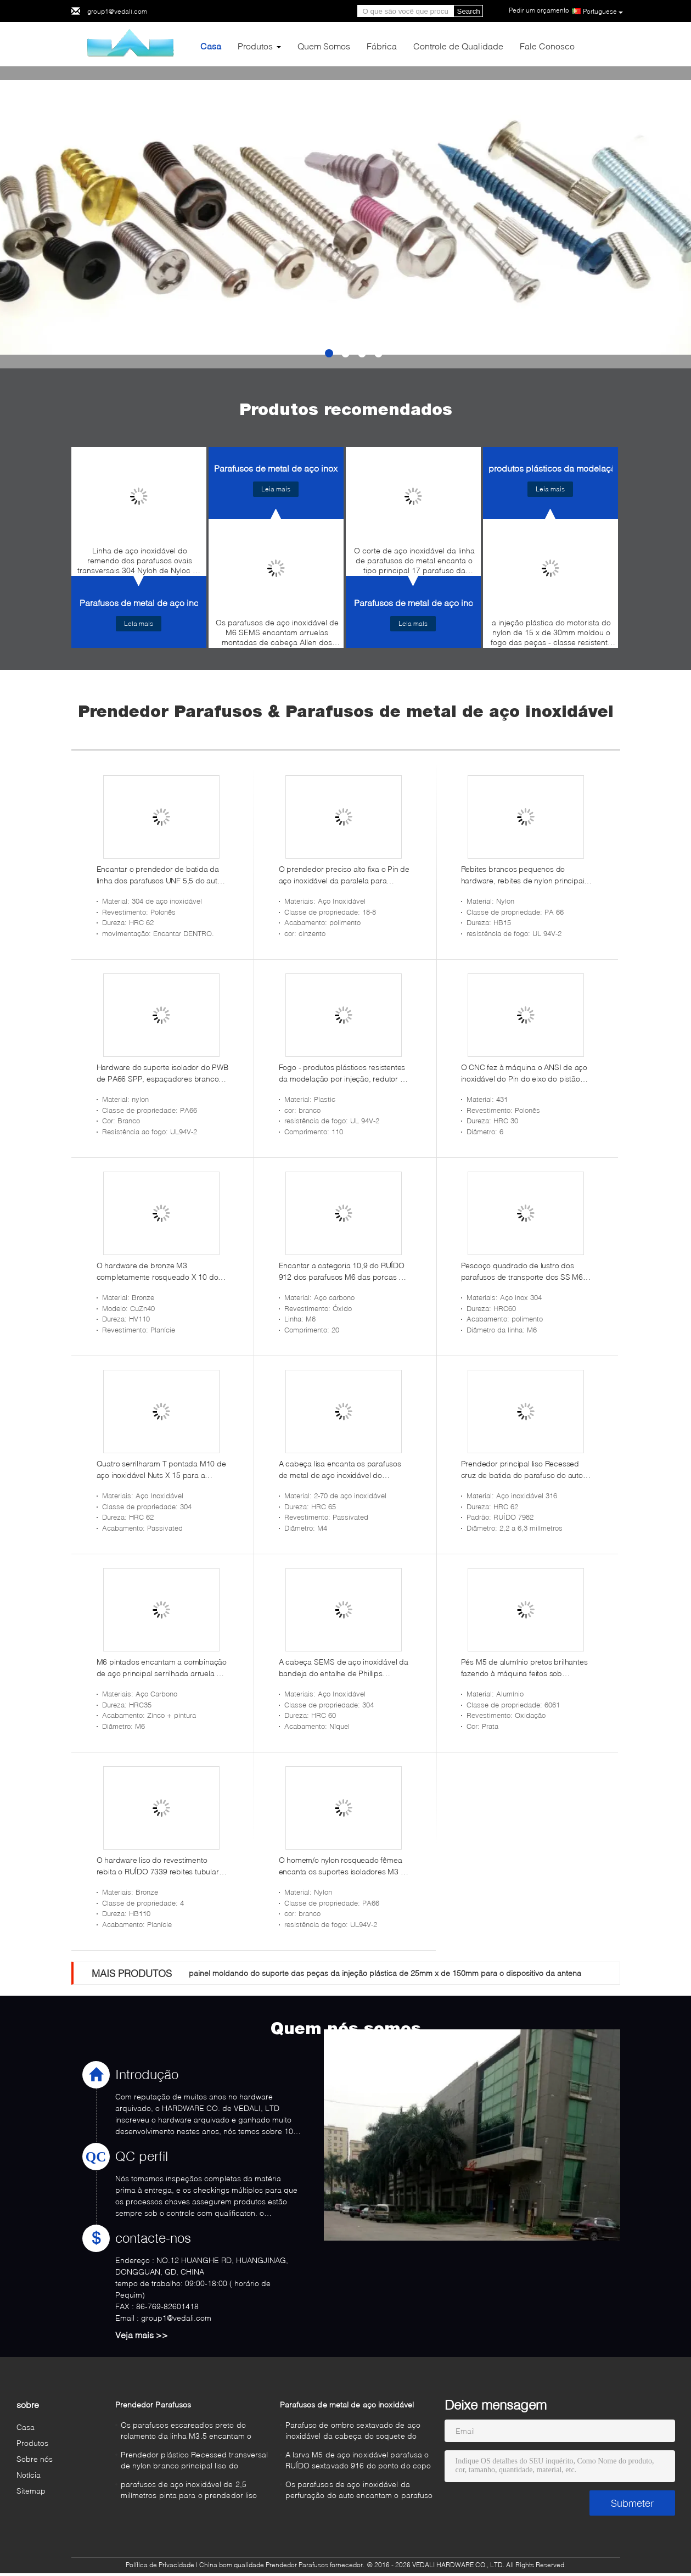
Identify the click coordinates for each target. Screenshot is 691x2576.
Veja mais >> (141, 2334)
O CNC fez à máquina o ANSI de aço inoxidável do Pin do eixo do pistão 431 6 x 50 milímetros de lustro (524, 1073)
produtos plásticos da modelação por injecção (580, 468)
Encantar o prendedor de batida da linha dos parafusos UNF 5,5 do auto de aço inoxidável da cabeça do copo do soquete (162, 875)
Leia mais (138, 623)
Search (468, 11)
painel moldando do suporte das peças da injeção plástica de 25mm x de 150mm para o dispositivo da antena (385, 1973)
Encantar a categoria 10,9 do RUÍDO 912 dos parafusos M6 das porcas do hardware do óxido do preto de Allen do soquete (343, 1272)
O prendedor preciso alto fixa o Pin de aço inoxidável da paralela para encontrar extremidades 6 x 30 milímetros (344, 875)
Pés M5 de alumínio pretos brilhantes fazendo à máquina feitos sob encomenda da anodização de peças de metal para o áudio (526, 1668)
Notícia (28, 2474)
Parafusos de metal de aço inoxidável (153, 602)
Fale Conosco (547, 46)
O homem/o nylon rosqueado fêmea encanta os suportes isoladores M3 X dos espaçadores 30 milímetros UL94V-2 (342, 1866)
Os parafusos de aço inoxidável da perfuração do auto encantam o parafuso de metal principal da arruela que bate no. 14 (359, 2491)
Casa (210, 46)
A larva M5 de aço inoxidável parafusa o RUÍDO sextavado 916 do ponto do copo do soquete (358, 2461)
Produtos (255, 46)
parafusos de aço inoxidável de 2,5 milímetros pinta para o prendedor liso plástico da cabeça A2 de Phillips (189, 2491)
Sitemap (31, 2490)
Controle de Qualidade (458, 46)
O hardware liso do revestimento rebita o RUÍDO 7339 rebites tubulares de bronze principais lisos (162, 1866)
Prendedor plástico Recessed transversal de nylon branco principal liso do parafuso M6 (194, 2461)
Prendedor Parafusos (153, 2404)
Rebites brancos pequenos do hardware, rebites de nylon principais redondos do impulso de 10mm (524, 875)
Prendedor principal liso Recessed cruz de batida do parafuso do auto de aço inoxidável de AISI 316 (522, 1470)
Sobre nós (34, 2458)
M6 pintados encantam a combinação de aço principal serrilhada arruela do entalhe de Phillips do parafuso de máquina (162, 1668)
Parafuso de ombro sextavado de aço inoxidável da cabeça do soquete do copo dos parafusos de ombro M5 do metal (352, 2432)
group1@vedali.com (117, 11)
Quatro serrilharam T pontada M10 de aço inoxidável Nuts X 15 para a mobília (161, 1470)
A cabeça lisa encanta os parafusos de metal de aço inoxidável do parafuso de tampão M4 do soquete (341, 1470)
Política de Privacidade (160, 2565)
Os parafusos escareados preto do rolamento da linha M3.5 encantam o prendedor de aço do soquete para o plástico (188, 2432)
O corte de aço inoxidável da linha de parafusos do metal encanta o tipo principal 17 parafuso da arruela (414, 563)
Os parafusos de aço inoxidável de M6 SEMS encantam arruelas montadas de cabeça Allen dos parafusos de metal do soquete (277, 635)
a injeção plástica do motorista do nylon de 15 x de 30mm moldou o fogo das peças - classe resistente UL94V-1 (551, 635)
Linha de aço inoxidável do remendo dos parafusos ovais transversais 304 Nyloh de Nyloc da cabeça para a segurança (139, 563)
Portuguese (603, 11)
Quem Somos (323, 46)
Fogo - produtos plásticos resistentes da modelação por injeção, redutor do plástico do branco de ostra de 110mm (344, 1073)
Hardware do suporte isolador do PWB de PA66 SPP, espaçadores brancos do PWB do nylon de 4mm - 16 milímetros (162, 1073)
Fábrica (382, 46)
